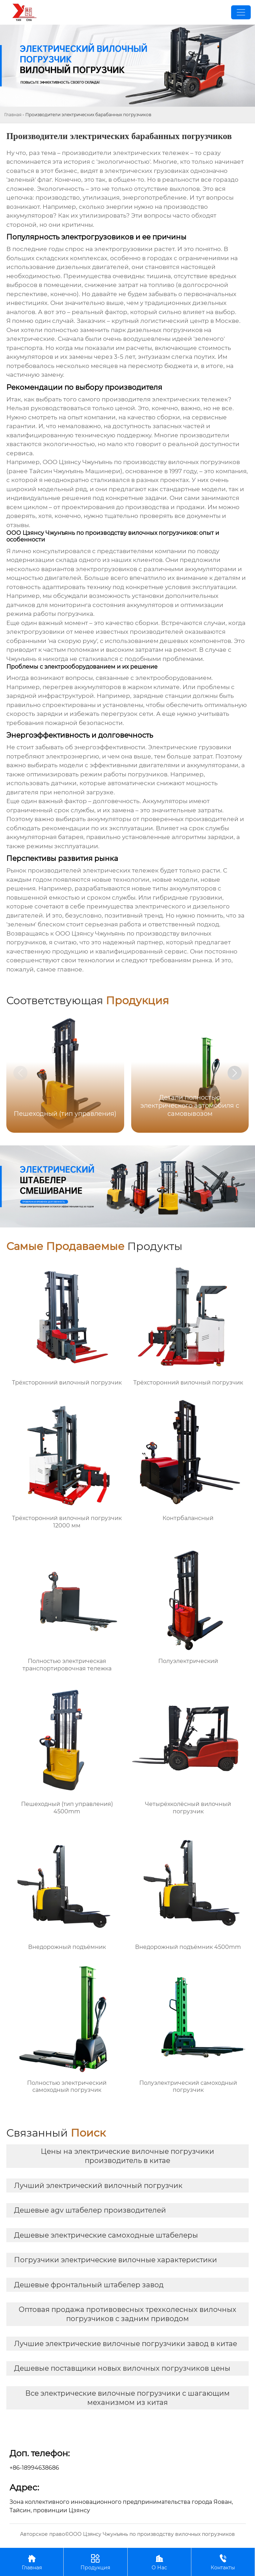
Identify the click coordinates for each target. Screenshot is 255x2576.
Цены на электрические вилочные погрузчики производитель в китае (127, 2156)
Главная (12, 114)
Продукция (95, 2561)
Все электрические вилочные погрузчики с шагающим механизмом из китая (127, 2398)
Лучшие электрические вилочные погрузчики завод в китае (125, 2343)
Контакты (223, 2561)
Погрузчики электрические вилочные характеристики (115, 2260)
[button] (235, 1073)
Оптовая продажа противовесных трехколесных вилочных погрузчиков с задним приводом (127, 2314)
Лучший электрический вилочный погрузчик (98, 2185)
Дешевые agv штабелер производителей (90, 2210)
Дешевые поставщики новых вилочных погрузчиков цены (122, 2368)
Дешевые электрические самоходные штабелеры (106, 2235)
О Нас (159, 2561)
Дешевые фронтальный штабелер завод (89, 2285)
